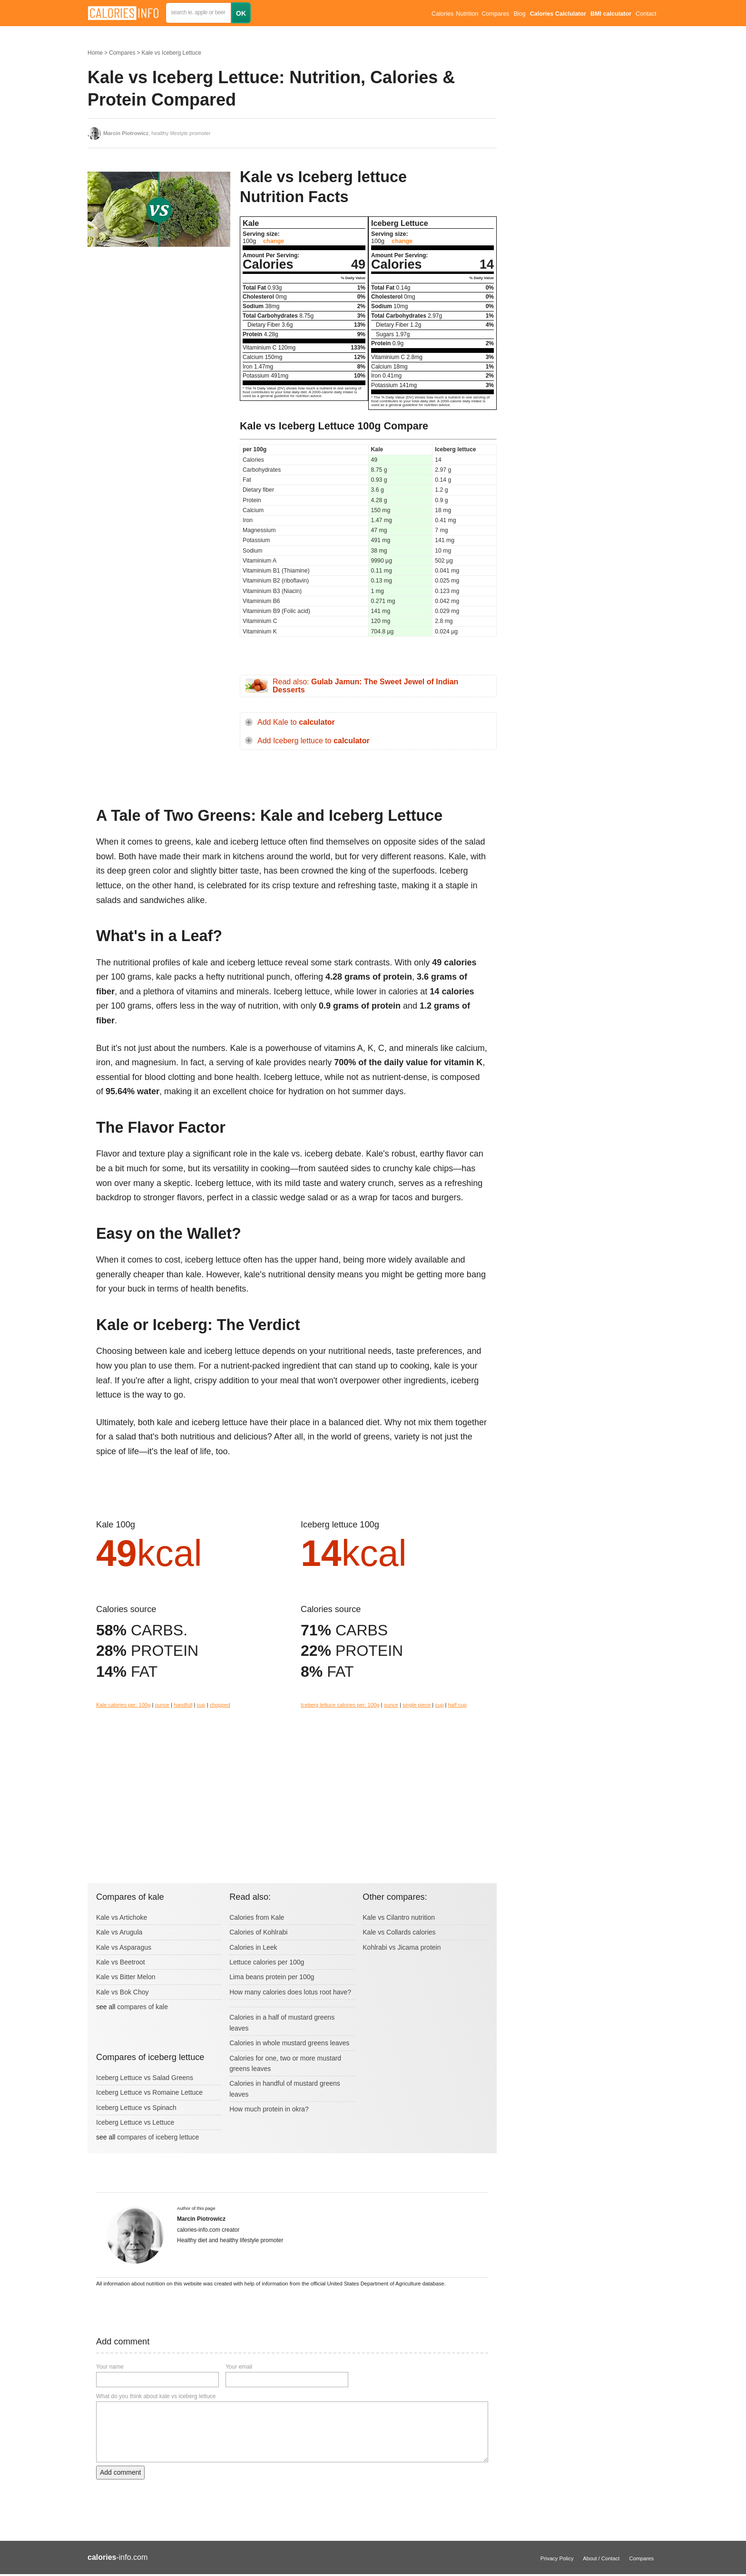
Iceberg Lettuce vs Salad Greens (144, 2077)
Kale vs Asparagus (123, 1947)
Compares (495, 13)
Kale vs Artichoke (121, 1917)
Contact (646, 13)
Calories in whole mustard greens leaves (289, 2043)
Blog (519, 13)
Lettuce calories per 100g (266, 1962)
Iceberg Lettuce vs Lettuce (135, 2122)
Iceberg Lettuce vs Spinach (136, 2107)
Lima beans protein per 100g (271, 1977)
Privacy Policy (557, 2558)
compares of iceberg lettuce (158, 2137)
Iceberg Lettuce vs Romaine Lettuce (149, 2092)
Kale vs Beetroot (120, 1962)
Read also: (365, 686)
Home (95, 52)
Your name (110, 2366)
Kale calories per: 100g (123, 1705)
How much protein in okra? (269, 2109)
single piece (416, 1705)
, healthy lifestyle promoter (157, 133)
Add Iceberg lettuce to (313, 741)
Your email (239, 2366)
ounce (162, 1705)
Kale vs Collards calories (399, 1932)
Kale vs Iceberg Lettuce (171, 52)
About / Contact (601, 2558)
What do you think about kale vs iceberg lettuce (156, 2396)
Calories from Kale (256, 1917)
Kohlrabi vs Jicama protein (402, 1947)
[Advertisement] (159, 349)
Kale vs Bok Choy (122, 1992)
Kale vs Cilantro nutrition (399, 1917)
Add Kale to (296, 722)
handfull (183, 1705)
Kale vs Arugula (119, 1932)
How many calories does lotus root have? (290, 1992)
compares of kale (142, 2007)
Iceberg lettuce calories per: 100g (340, 1705)
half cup (457, 1705)
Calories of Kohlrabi (258, 1932)
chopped (220, 1705)
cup (201, 1705)
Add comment (120, 2472)
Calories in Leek (253, 1947)
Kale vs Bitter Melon (126, 1977)
